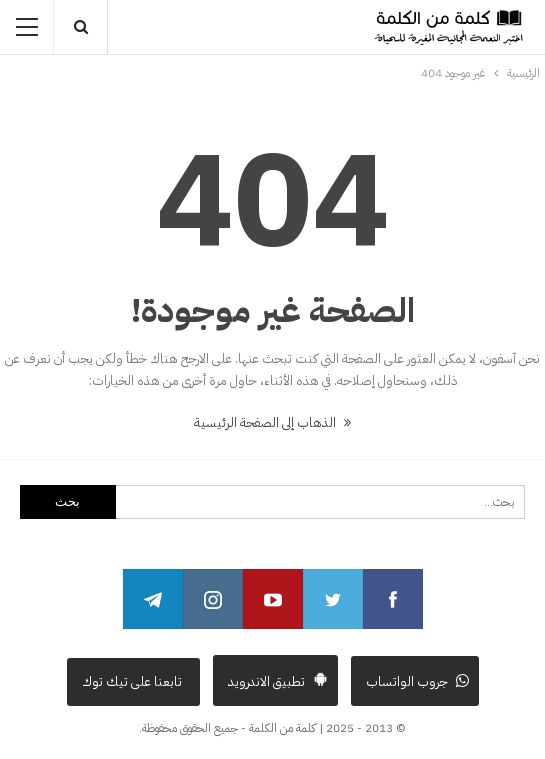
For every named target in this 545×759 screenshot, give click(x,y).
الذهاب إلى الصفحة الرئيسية (272, 422)
